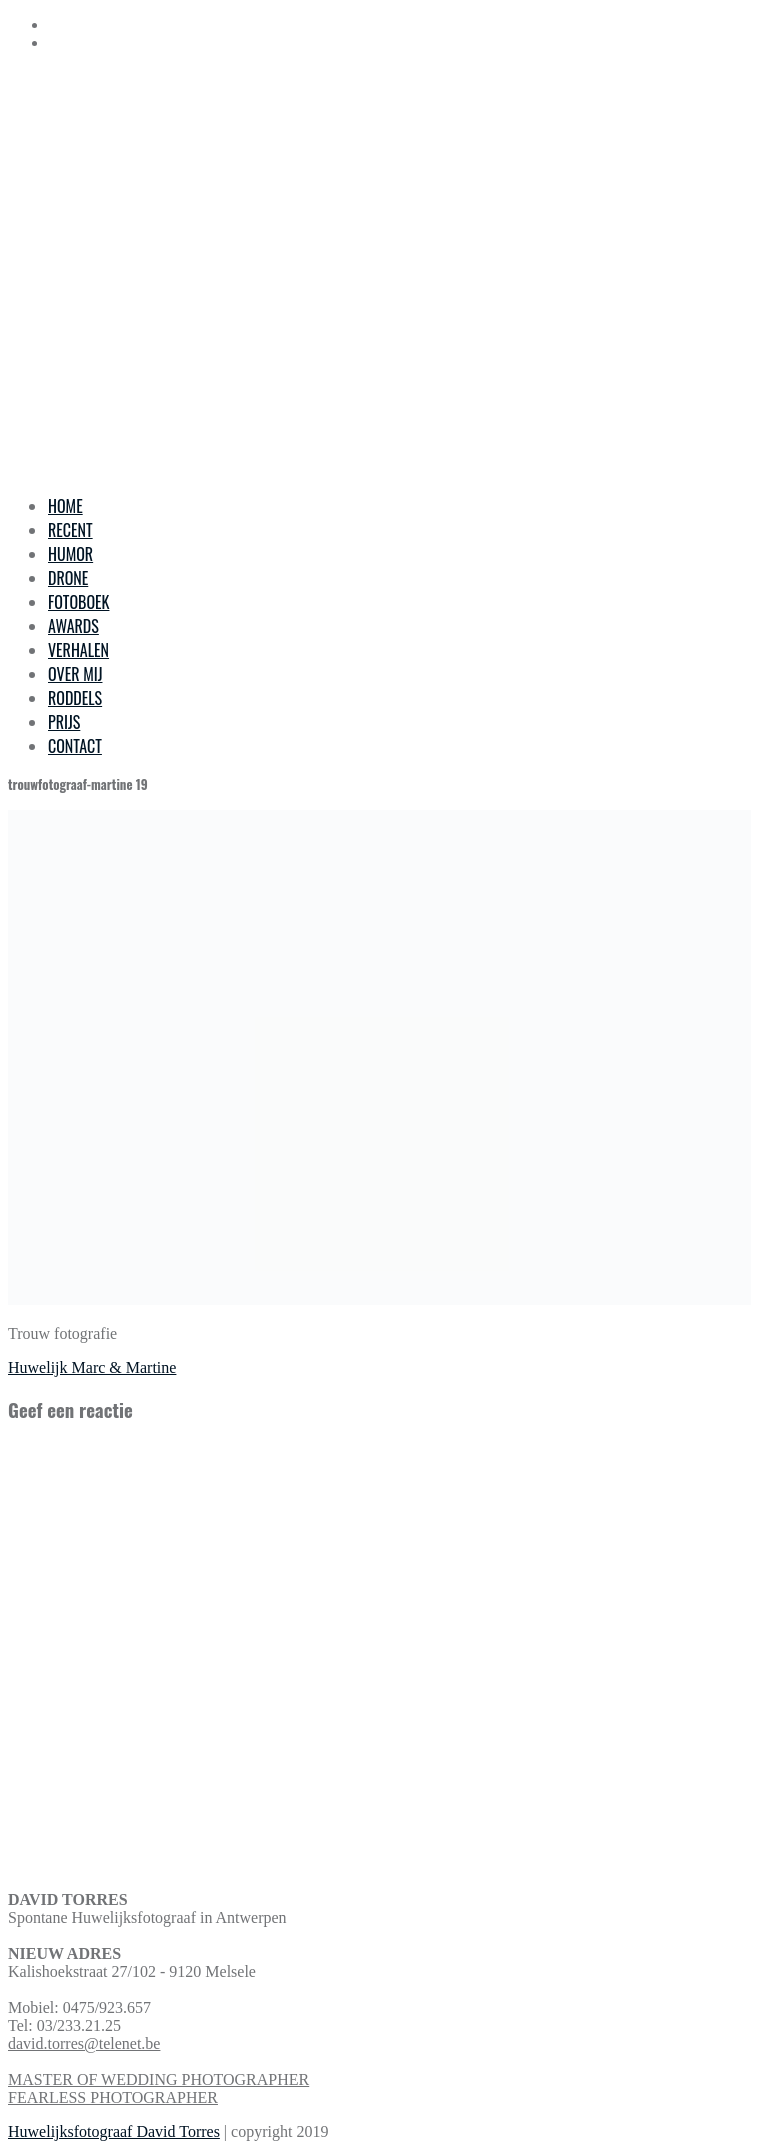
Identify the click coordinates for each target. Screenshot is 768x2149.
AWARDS (73, 626)
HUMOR (70, 554)
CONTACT (75, 746)
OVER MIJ (75, 674)
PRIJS (64, 722)
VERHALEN (78, 650)
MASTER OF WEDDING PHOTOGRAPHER (158, 2079)
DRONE (68, 578)
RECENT (70, 530)
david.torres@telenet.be (84, 2043)
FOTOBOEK (78, 602)
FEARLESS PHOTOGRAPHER (113, 2097)
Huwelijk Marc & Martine (92, 1367)
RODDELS (75, 698)
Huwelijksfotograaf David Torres (114, 2131)
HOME (65, 506)
